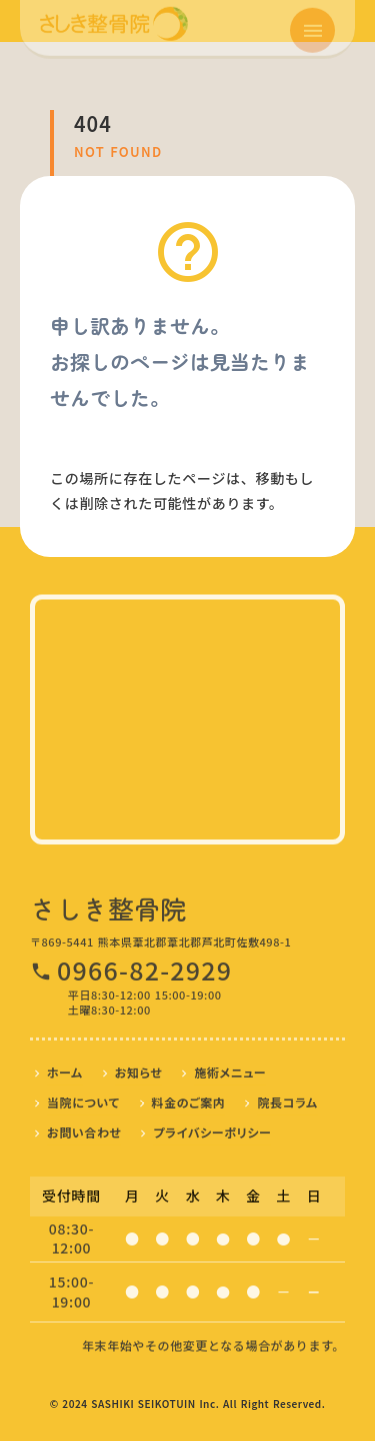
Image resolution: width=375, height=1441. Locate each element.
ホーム (65, 1068)
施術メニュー (230, 1068)
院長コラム (287, 1098)
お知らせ (139, 1068)
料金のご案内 (189, 1098)
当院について (83, 1098)
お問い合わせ (84, 1128)
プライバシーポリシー (212, 1128)
